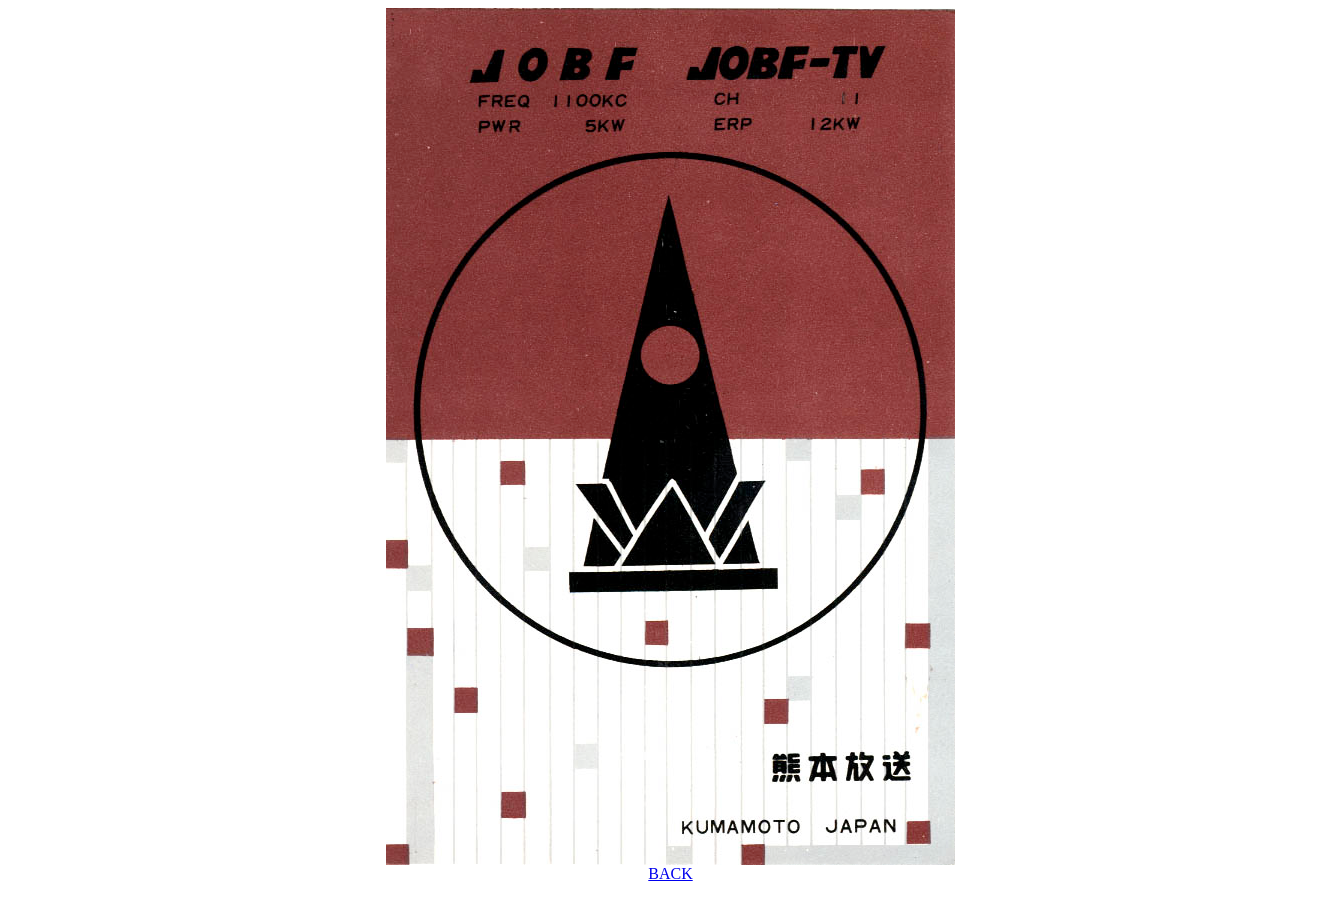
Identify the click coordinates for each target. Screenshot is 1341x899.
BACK (670, 873)
